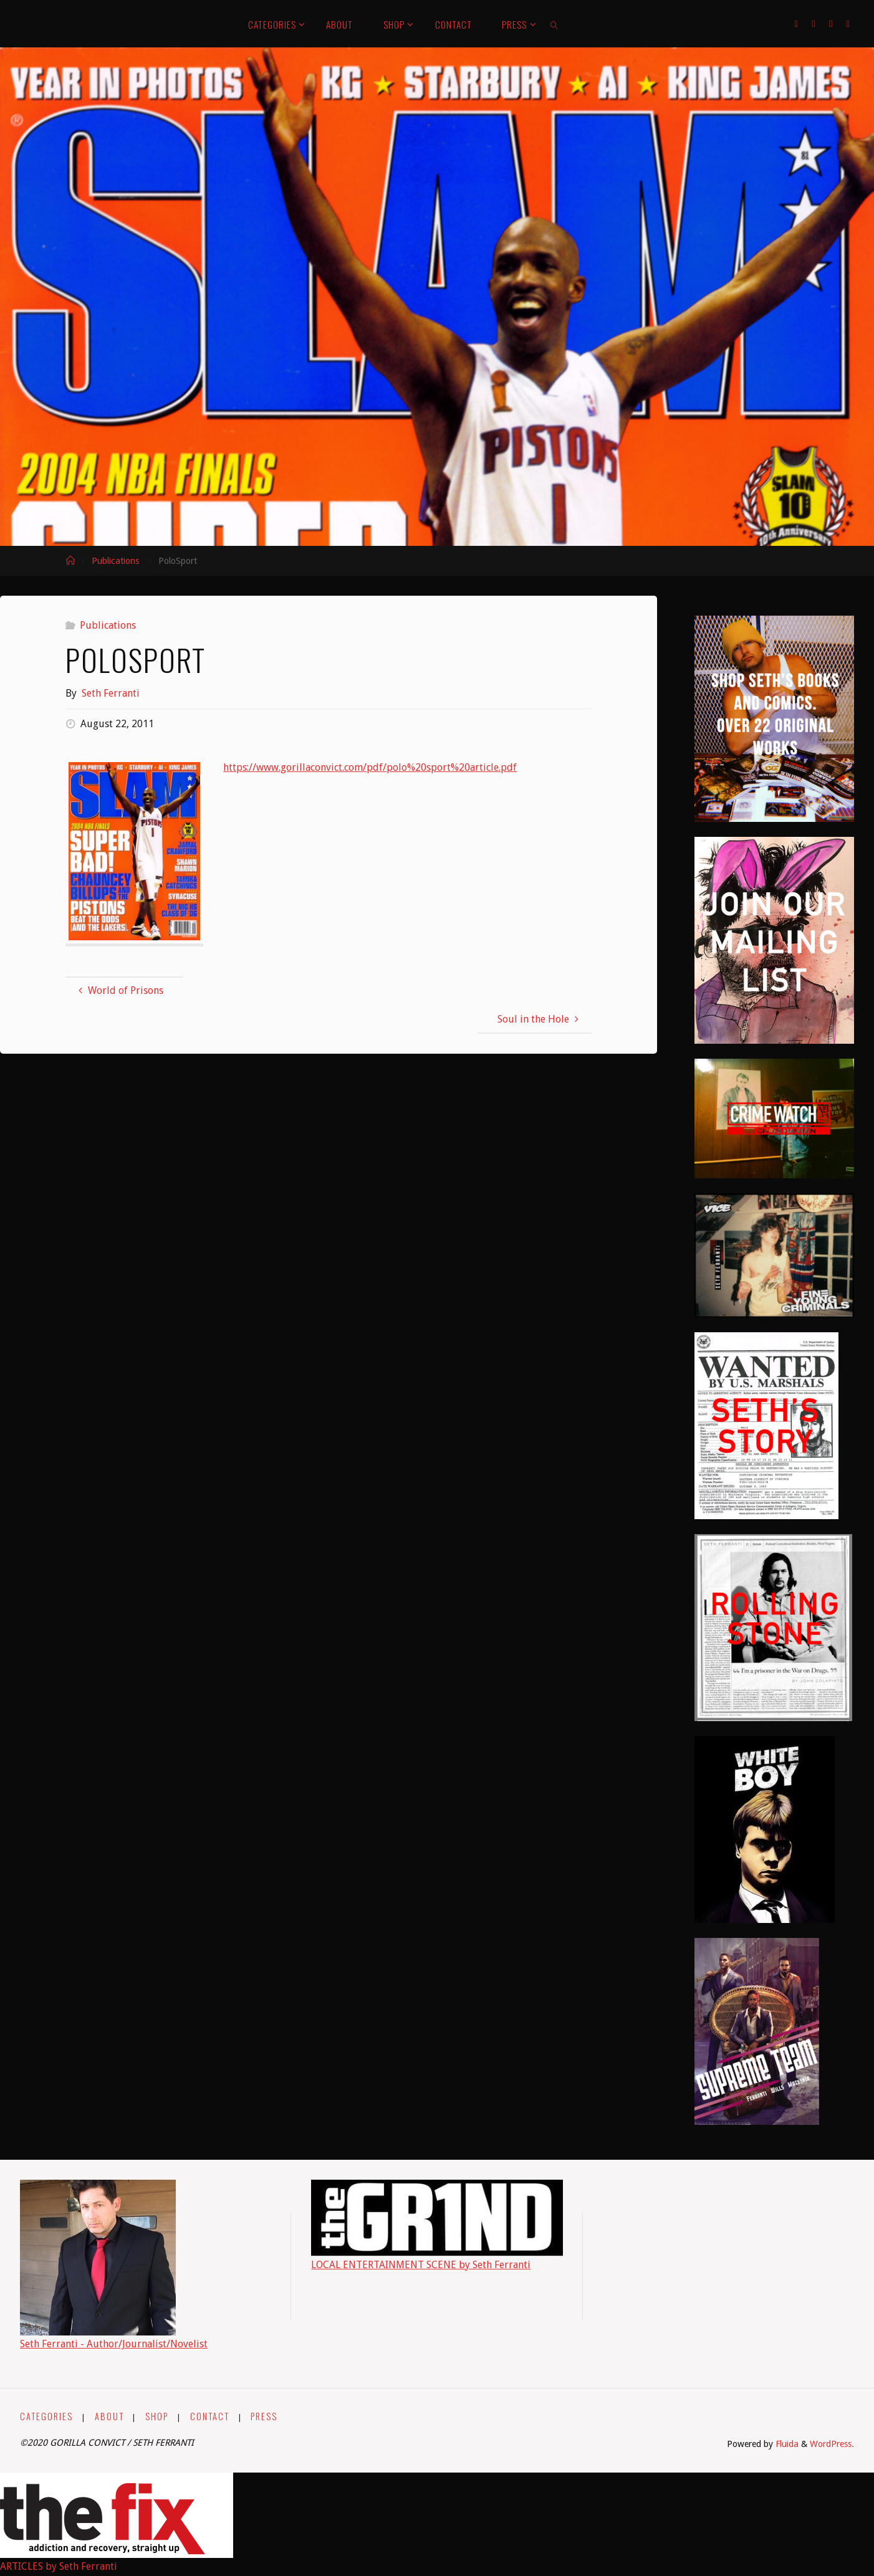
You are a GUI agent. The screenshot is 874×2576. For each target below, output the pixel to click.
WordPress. (832, 2444)
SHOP (156, 2416)
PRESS (264, 2416)
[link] (554, 23)
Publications (115, 561)
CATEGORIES (46, 2416)
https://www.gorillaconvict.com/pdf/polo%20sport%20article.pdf (370, 767)
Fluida (786, 2444)
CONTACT (209, 2416)
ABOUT (109, 2416)
